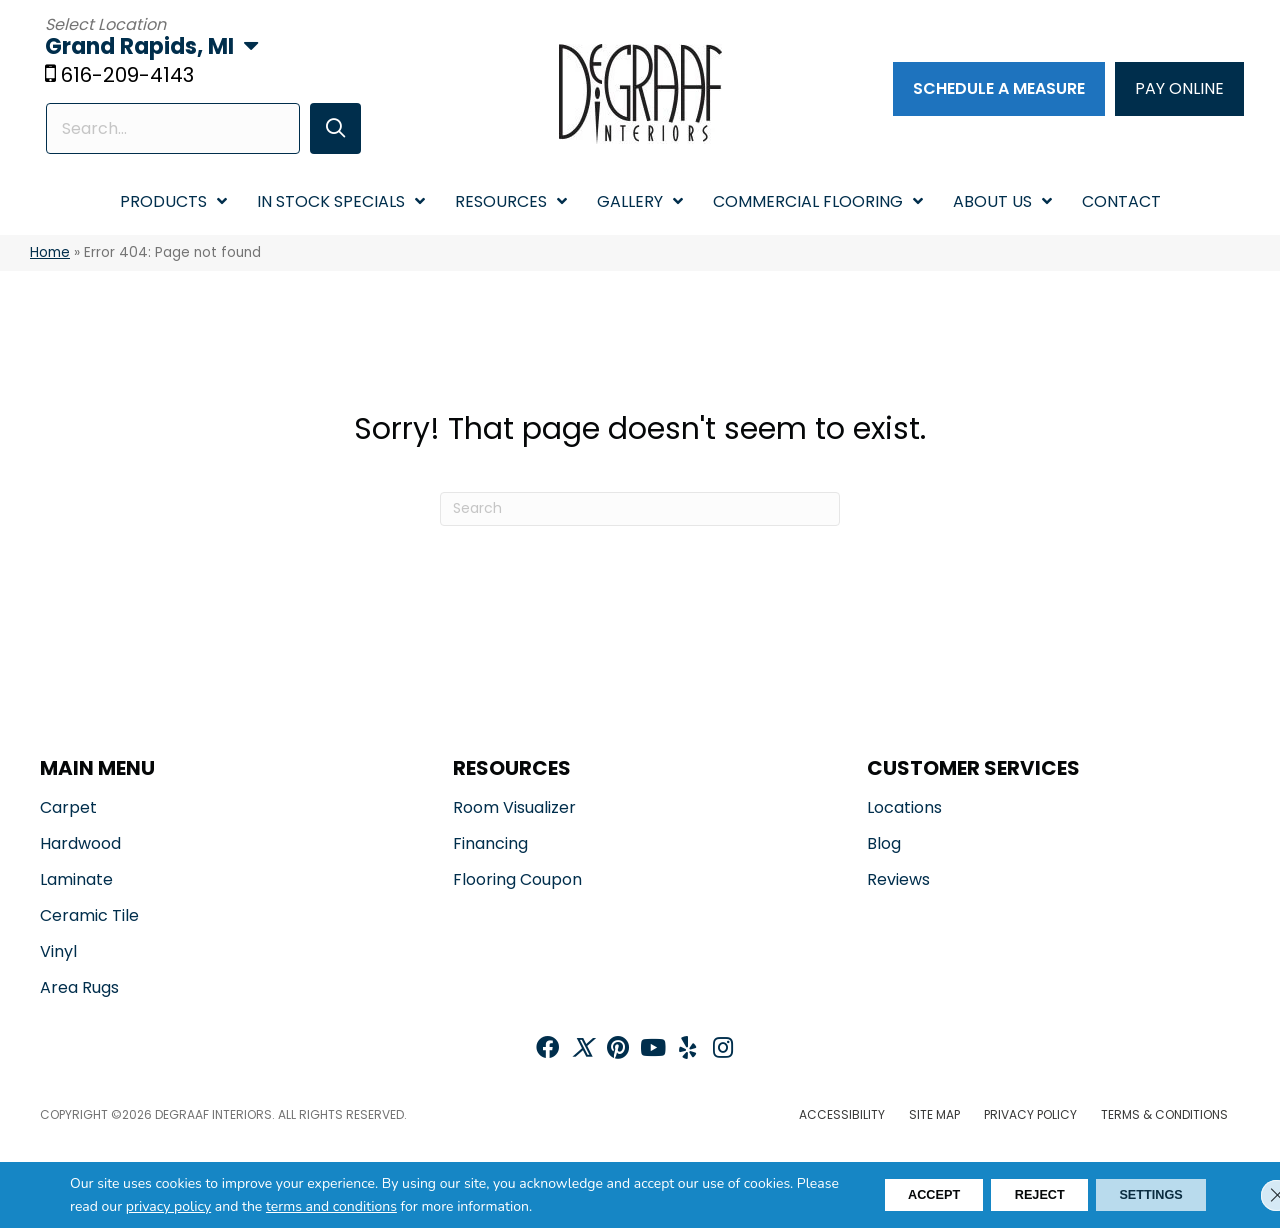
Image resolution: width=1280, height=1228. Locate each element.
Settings (1141, 1195)
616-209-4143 (132, 77)
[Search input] (171, 130)
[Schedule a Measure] (995, 90)
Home (50, 254)
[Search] (640, 510)
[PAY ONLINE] (1175, 90)
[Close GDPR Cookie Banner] (1248, 1195)
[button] (327, 130)
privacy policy (267, 1206)
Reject (1010, 1195)
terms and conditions (430, 1206)
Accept (886, 1195)
